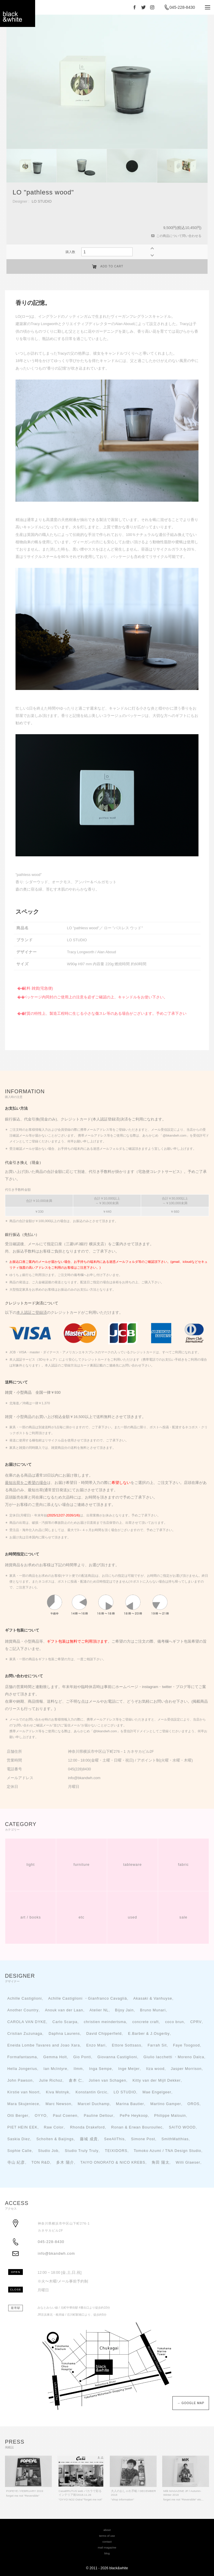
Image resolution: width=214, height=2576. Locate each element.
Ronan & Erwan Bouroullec (136, 2127)
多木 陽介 (65, 2162)
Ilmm (78, 2069)
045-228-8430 (182, 7)
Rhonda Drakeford (87, 2127)
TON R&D (40, 2162)
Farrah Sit (157, 2045)
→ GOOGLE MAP (189, 2403)
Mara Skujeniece (23, 2104)
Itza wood (155, 2069)
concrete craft (145, 2022)
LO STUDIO (42, 201)
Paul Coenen (65, 2116)
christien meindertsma (105, 2022)
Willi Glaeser (188, 2162)
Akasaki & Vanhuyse (152, 1998)
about (107, 2529)
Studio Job (48, 2151)
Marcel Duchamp (93, 2104)
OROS (193, 2104)
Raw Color (54, 2127)
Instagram (152, 7)
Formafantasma (22, 2057)
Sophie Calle (19, 2151)
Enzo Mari (96, 2045)
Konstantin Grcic (91, 2092)
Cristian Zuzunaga (24, 2034)
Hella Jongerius (22, 2069)
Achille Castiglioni (24, 1998)
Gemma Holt (55, 2057)
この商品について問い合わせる (178, 236)
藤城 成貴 (89, 2139)
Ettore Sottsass (126, 2045)
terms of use (107, 2535)
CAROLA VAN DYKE (26, 2022)
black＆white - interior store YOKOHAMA (17, 14)
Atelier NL (99, 2010)
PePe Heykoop (134, 2116)
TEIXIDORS (116, 2151)
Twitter (143, 7)
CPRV (196, 2022)
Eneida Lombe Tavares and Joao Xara (43, 2045)
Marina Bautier (130, 2104)
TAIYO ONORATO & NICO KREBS (112, 2162)
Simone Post (143, 2139)
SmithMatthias (175, 2139)
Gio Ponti (82, 2057)
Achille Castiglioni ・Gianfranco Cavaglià (87, 1998)
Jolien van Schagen (107, 2080)
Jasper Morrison (186, 2069)
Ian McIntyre (55, 2069)
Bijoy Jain (124, 2010)
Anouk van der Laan (64, 2010)
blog (107, 2553)
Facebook (134, 7)
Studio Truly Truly (81, 2151)
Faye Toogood (186, 2045)
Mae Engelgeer (157, 2092)
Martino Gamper (165, 2104)
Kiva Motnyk (57, 2092)
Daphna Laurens (64, 2034)
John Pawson (20, 2080)
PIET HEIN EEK (22, 2127)
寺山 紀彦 (16, 2162)
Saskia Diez (18, 2139)
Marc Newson (58, 2104)
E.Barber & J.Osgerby (149, 2034)
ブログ (181, 1687)
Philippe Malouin (170, 2116)
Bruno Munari (153, 2010)
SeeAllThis (114, 2139)
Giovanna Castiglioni (117, 2057)
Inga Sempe (100, 2069)
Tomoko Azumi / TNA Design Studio (167, 2151)
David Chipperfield (104, 2034)
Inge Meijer (129, 2069)
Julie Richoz (50, 2080)
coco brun (174, 2022)
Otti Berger (17, 2116)
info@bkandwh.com (56, 2254)
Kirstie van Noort (23, 2092)
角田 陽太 (161, 2162)
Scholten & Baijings (55, 2139)
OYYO (41, 2116)
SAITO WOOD (182, 2127)
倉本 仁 (76, 2080)
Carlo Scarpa (65, 2022)
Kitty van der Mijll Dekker (157, 2080)
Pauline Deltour (98, 2116)
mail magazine (107, 2547)
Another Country (23, 2010)
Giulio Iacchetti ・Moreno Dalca (173, 2057)
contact (107, 2541)
